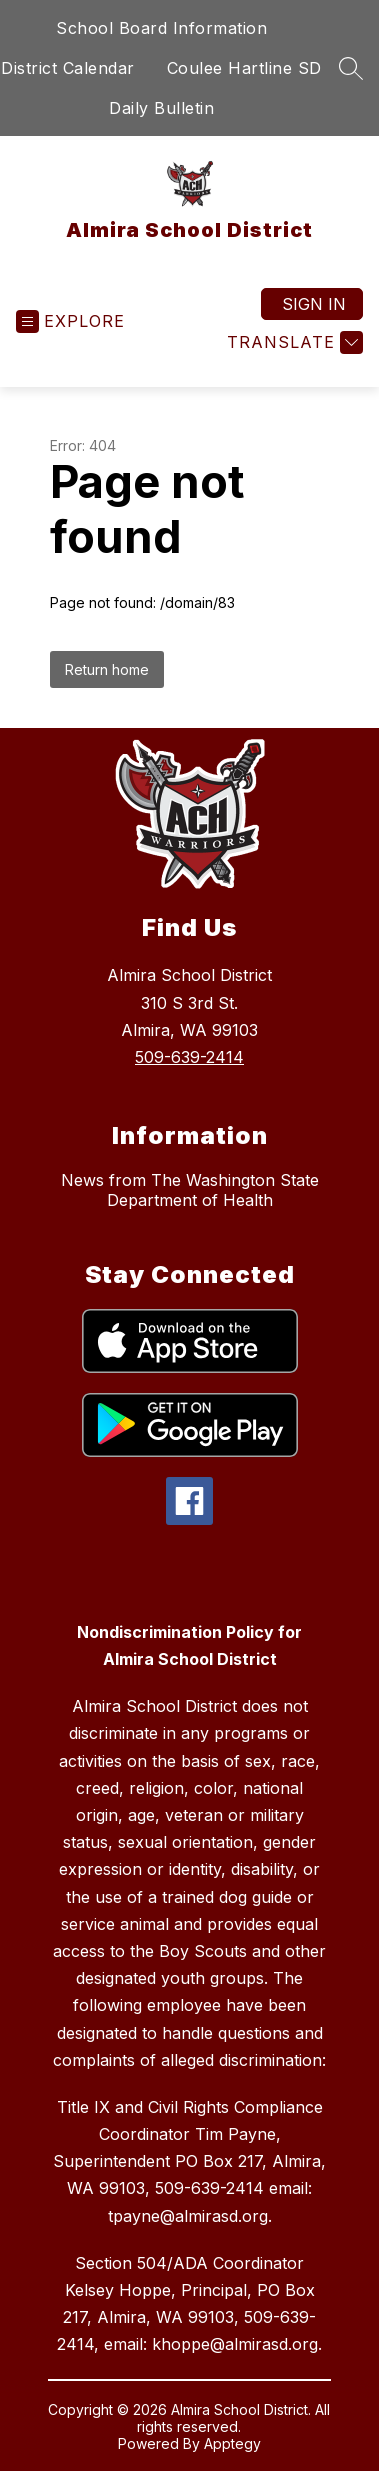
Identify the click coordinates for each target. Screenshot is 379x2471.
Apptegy (232, 2443)
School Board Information (161, 28)
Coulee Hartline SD (244, 68)
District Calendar (68, 68)
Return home (107, 669)
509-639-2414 (189, 1057)
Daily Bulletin (161, 108)
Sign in (314, 304)
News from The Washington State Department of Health (190, 1190)
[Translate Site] (292, 342)
